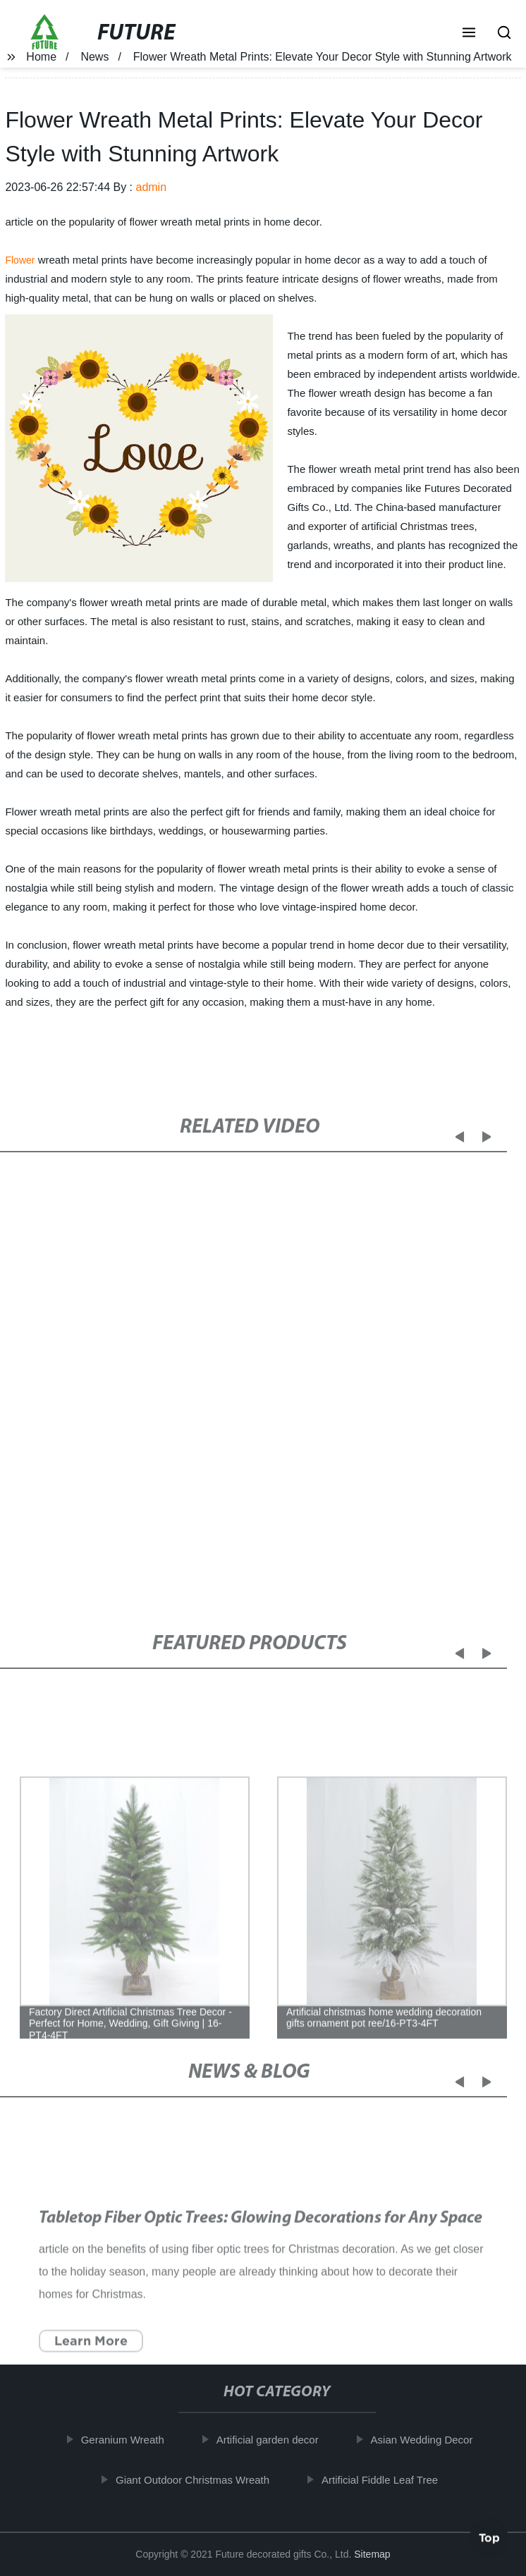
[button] (469, 34)
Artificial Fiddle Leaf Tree (382, 2480)
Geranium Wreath (124, 2440)
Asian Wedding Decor (424, 2440)
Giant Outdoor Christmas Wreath (194, 2480)
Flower (20, 260)
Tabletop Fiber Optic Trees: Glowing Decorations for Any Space (261, 2230)
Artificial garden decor (270, 2440)
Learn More (91, 2353)
